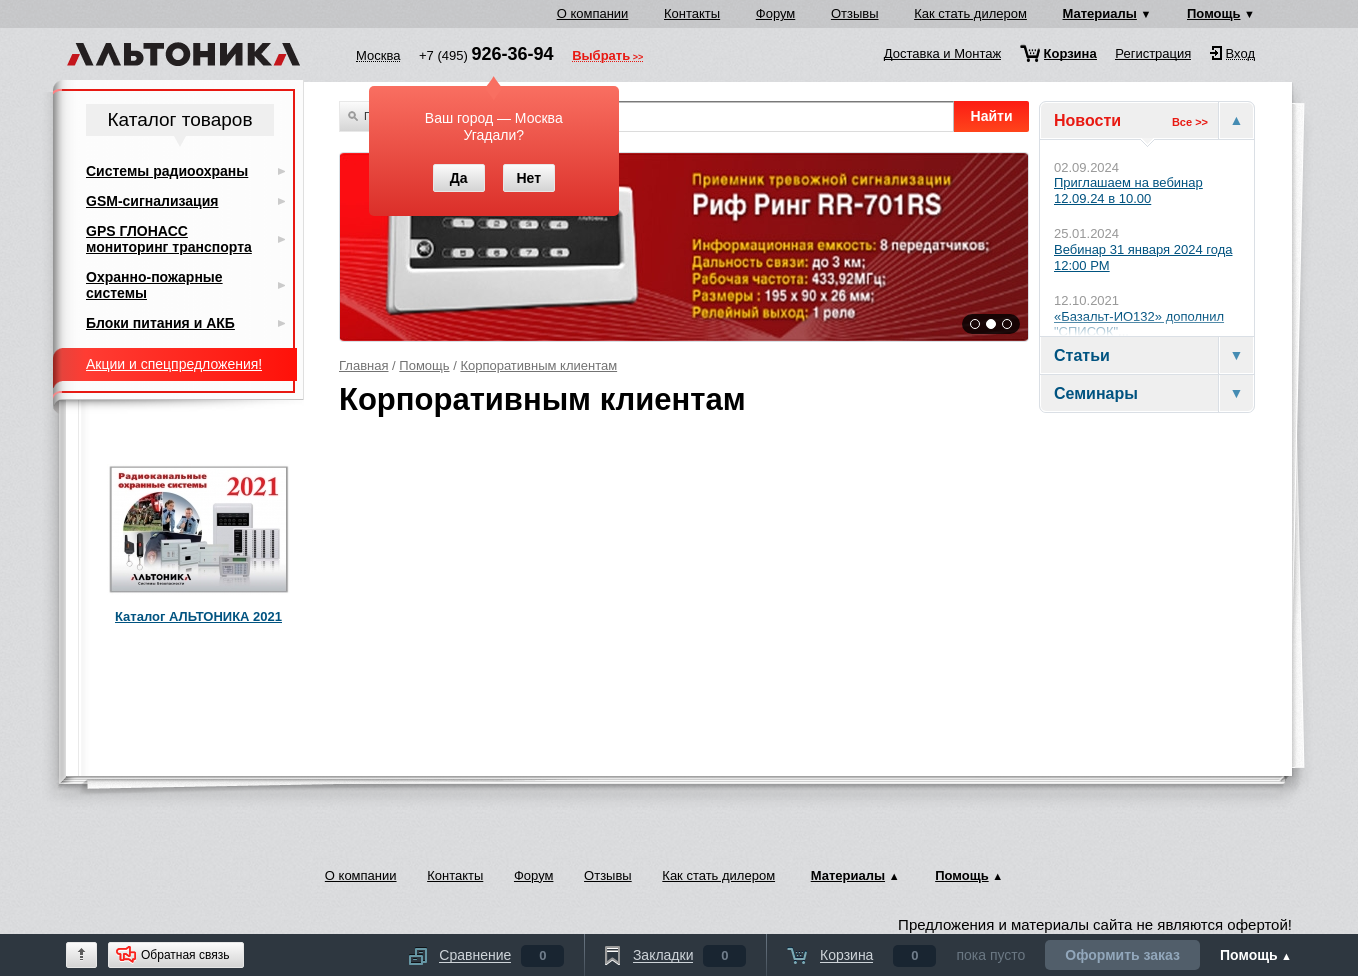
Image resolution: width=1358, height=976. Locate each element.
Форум (776, 13)
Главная (363, 365)
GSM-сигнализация (152, 201)
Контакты (692, 13)
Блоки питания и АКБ (160, 323)
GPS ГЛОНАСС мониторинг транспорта (169, 239)
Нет (528, 178)
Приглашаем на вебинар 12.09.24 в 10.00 (1128, 190)
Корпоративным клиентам (538, 365)
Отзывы (855, 13)
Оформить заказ (1122, 955)
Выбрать (601, 57)
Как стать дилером (970, 13)
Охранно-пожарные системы (154, 285)
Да (459, 178)
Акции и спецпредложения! (174, 364)
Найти (992, 116)
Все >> (1190, 122)
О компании (593, 13)
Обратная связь (185, 955)
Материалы (1100, 13)
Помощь (1213, 13)
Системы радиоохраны (167, 171)
